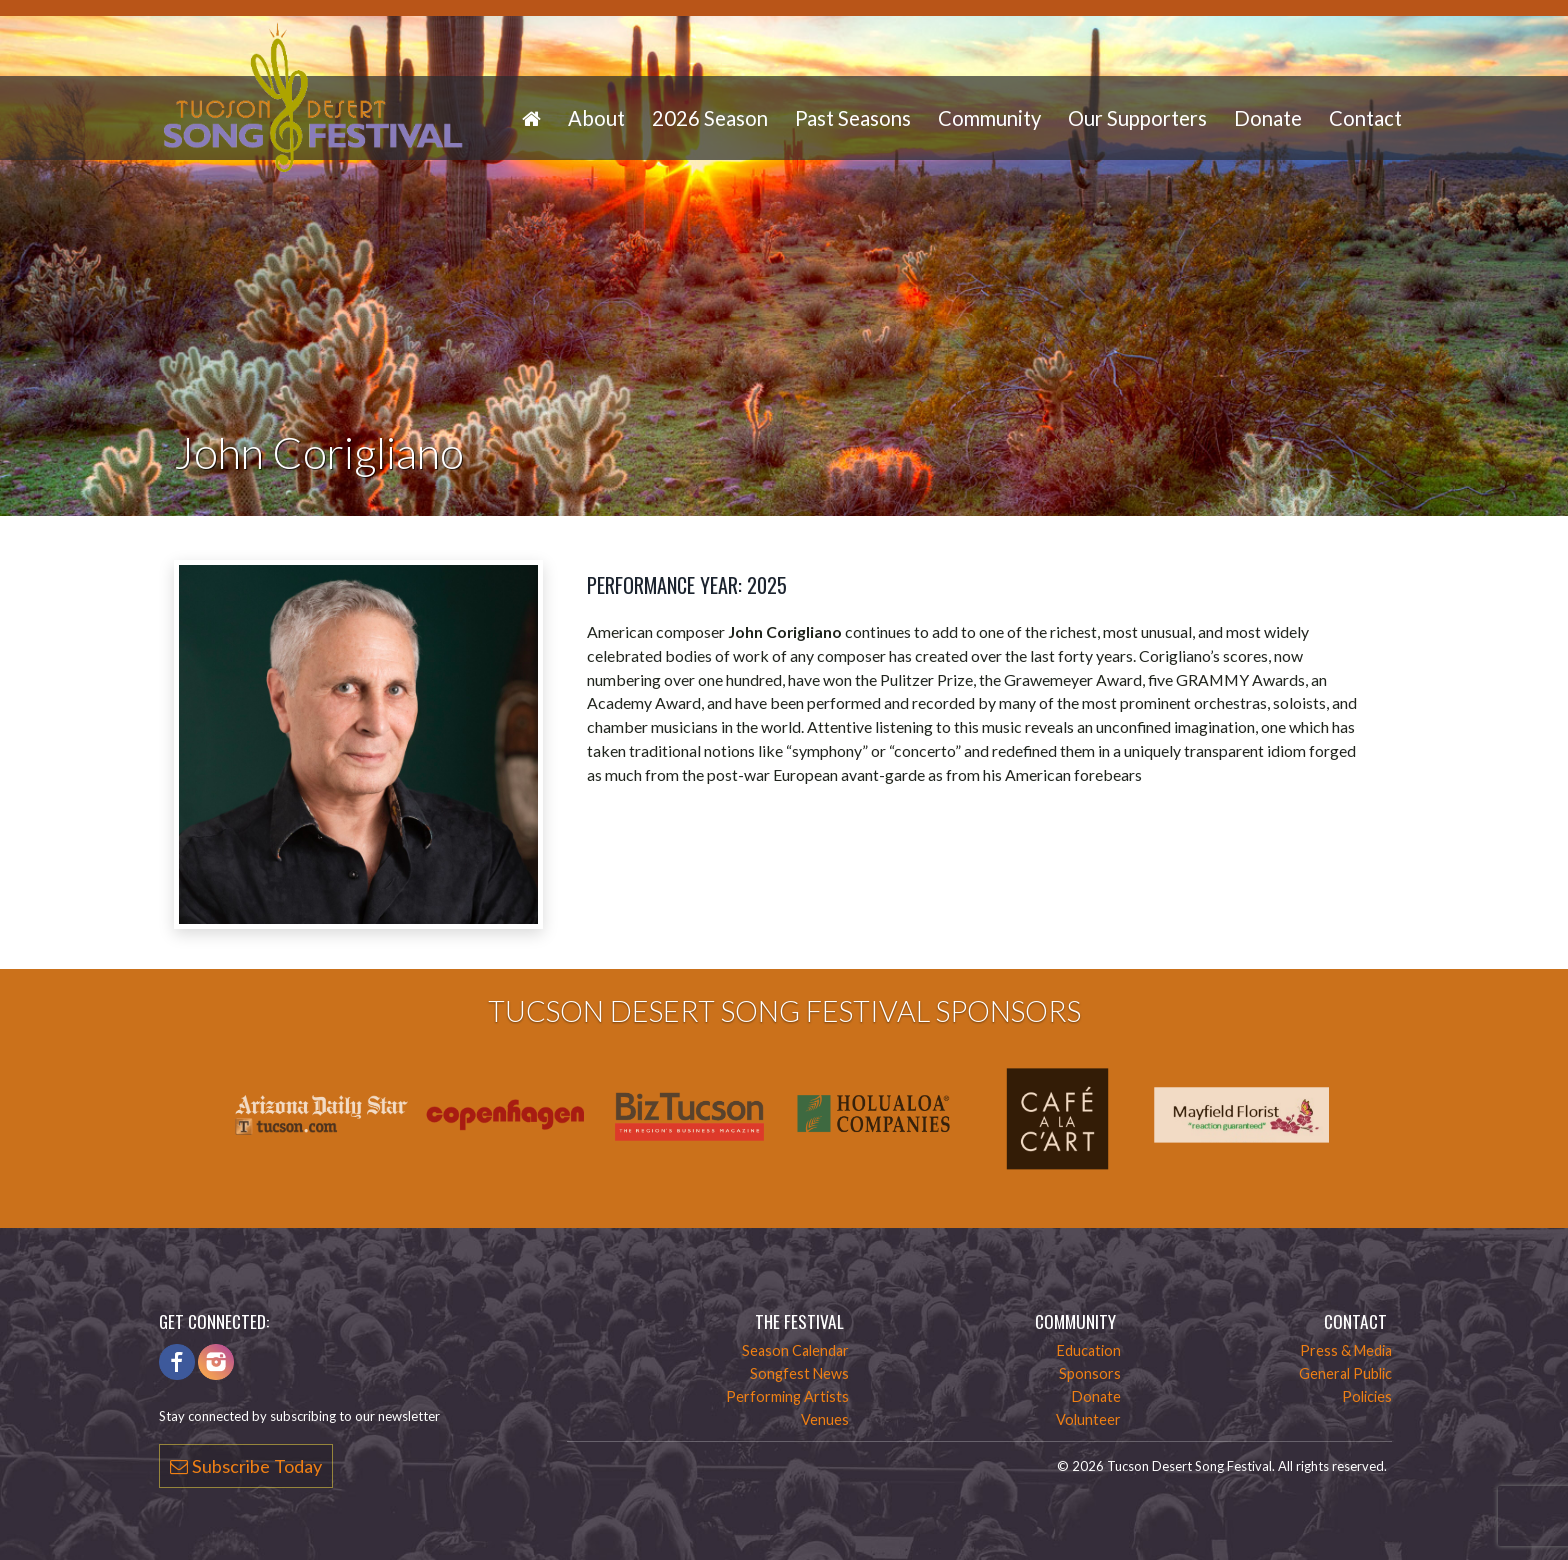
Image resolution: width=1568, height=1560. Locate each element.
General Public (1345, 1373)
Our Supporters (1137, 118)
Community (989, 118)
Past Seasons (853, 118)
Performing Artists (787, 1396)
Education (1089, 1350)
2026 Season (710, 118)
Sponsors (1090, 1373)
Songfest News (799, 1373)
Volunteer (1088, 1419)
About (596, 118)
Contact (1365, 118)
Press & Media (1346, 1350)
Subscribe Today (246, 1466)
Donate (1268, 118)
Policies (1367, 1396)
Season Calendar (795, 1350)
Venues (825, 1419)
